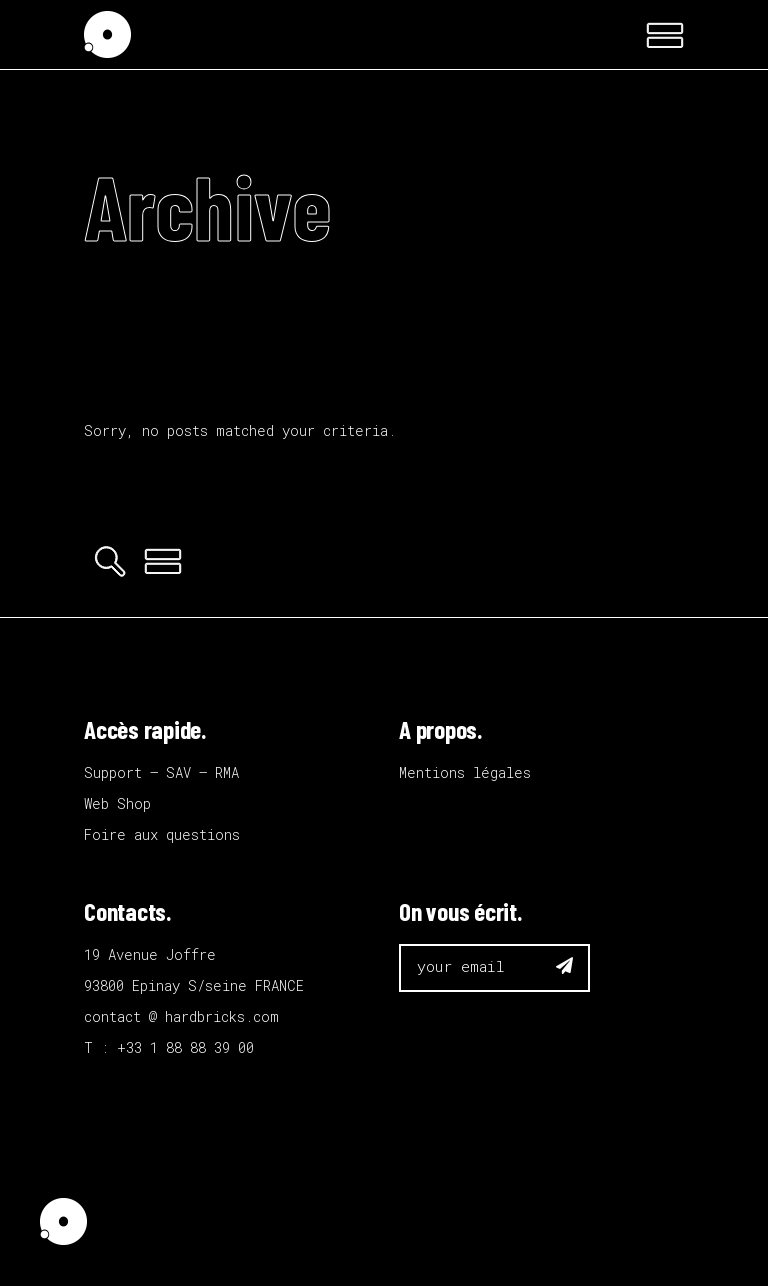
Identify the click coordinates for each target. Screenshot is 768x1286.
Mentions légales (465, 772)
